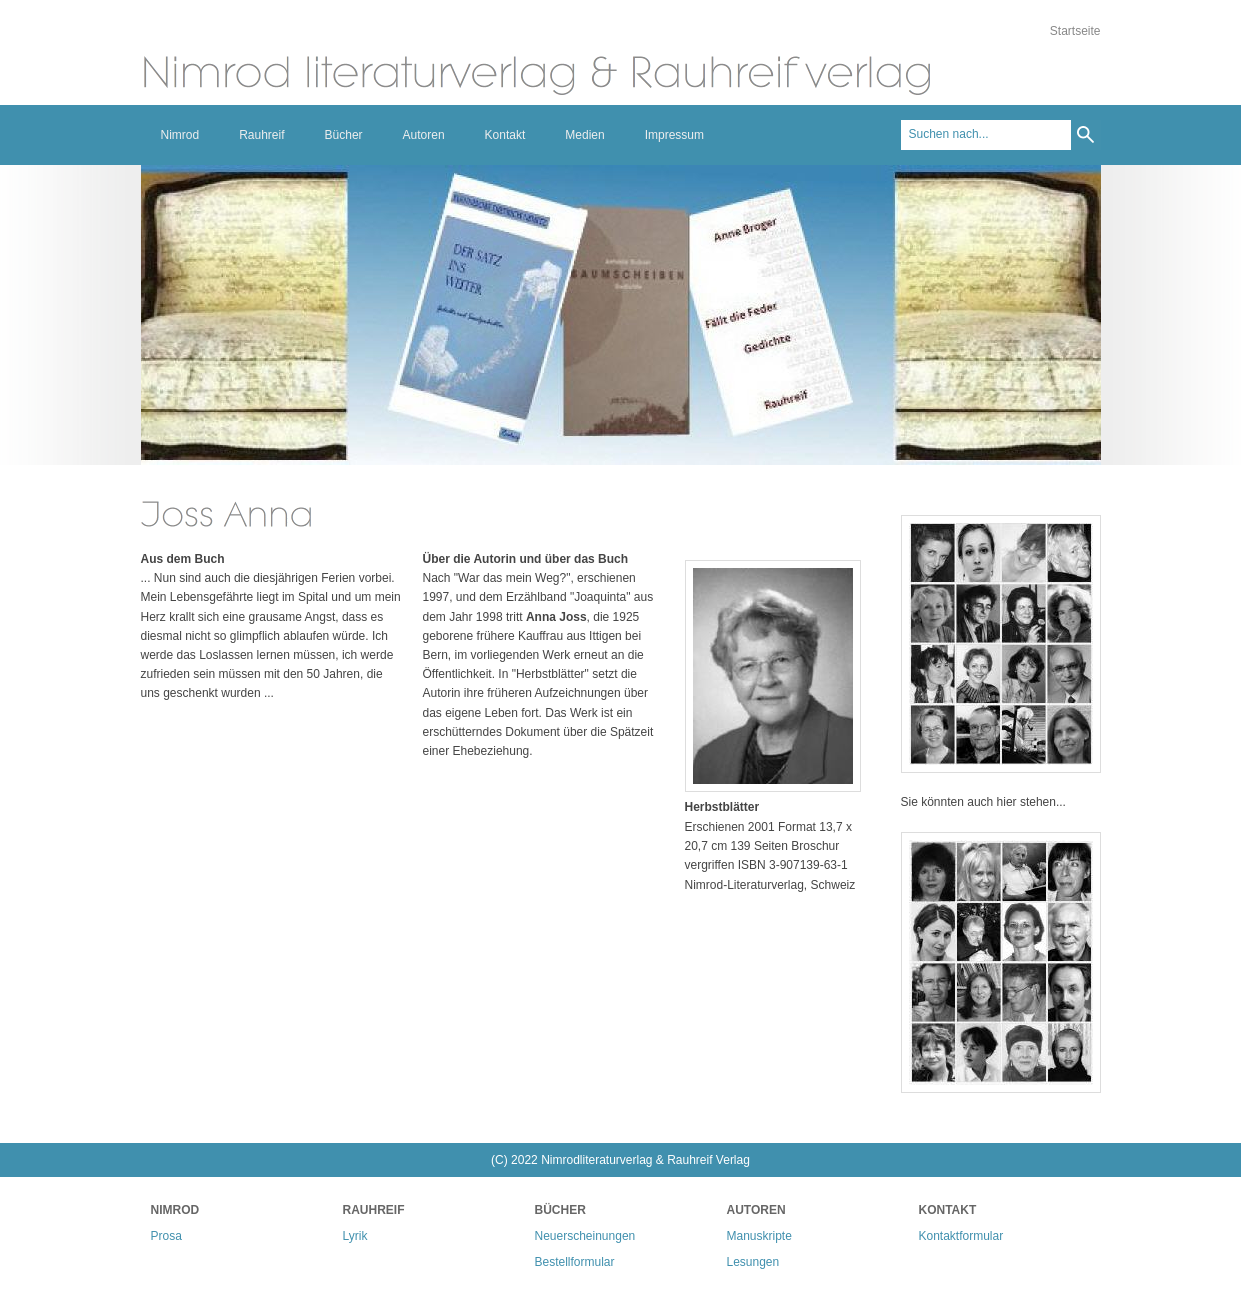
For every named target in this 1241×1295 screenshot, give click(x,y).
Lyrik (355, 1236)
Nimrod (180, 135)
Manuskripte (759, 1236)
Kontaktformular (961, 1236)
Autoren (424, 135)
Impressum (674, 135)
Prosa (166, 1236)
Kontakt (505, 135)
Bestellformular (575, 1262)
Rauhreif (261, 135)
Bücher (344, 135)
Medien (584, 135)
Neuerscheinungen (585, 1236)
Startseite (1075, 31)
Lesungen (753, 1262)
